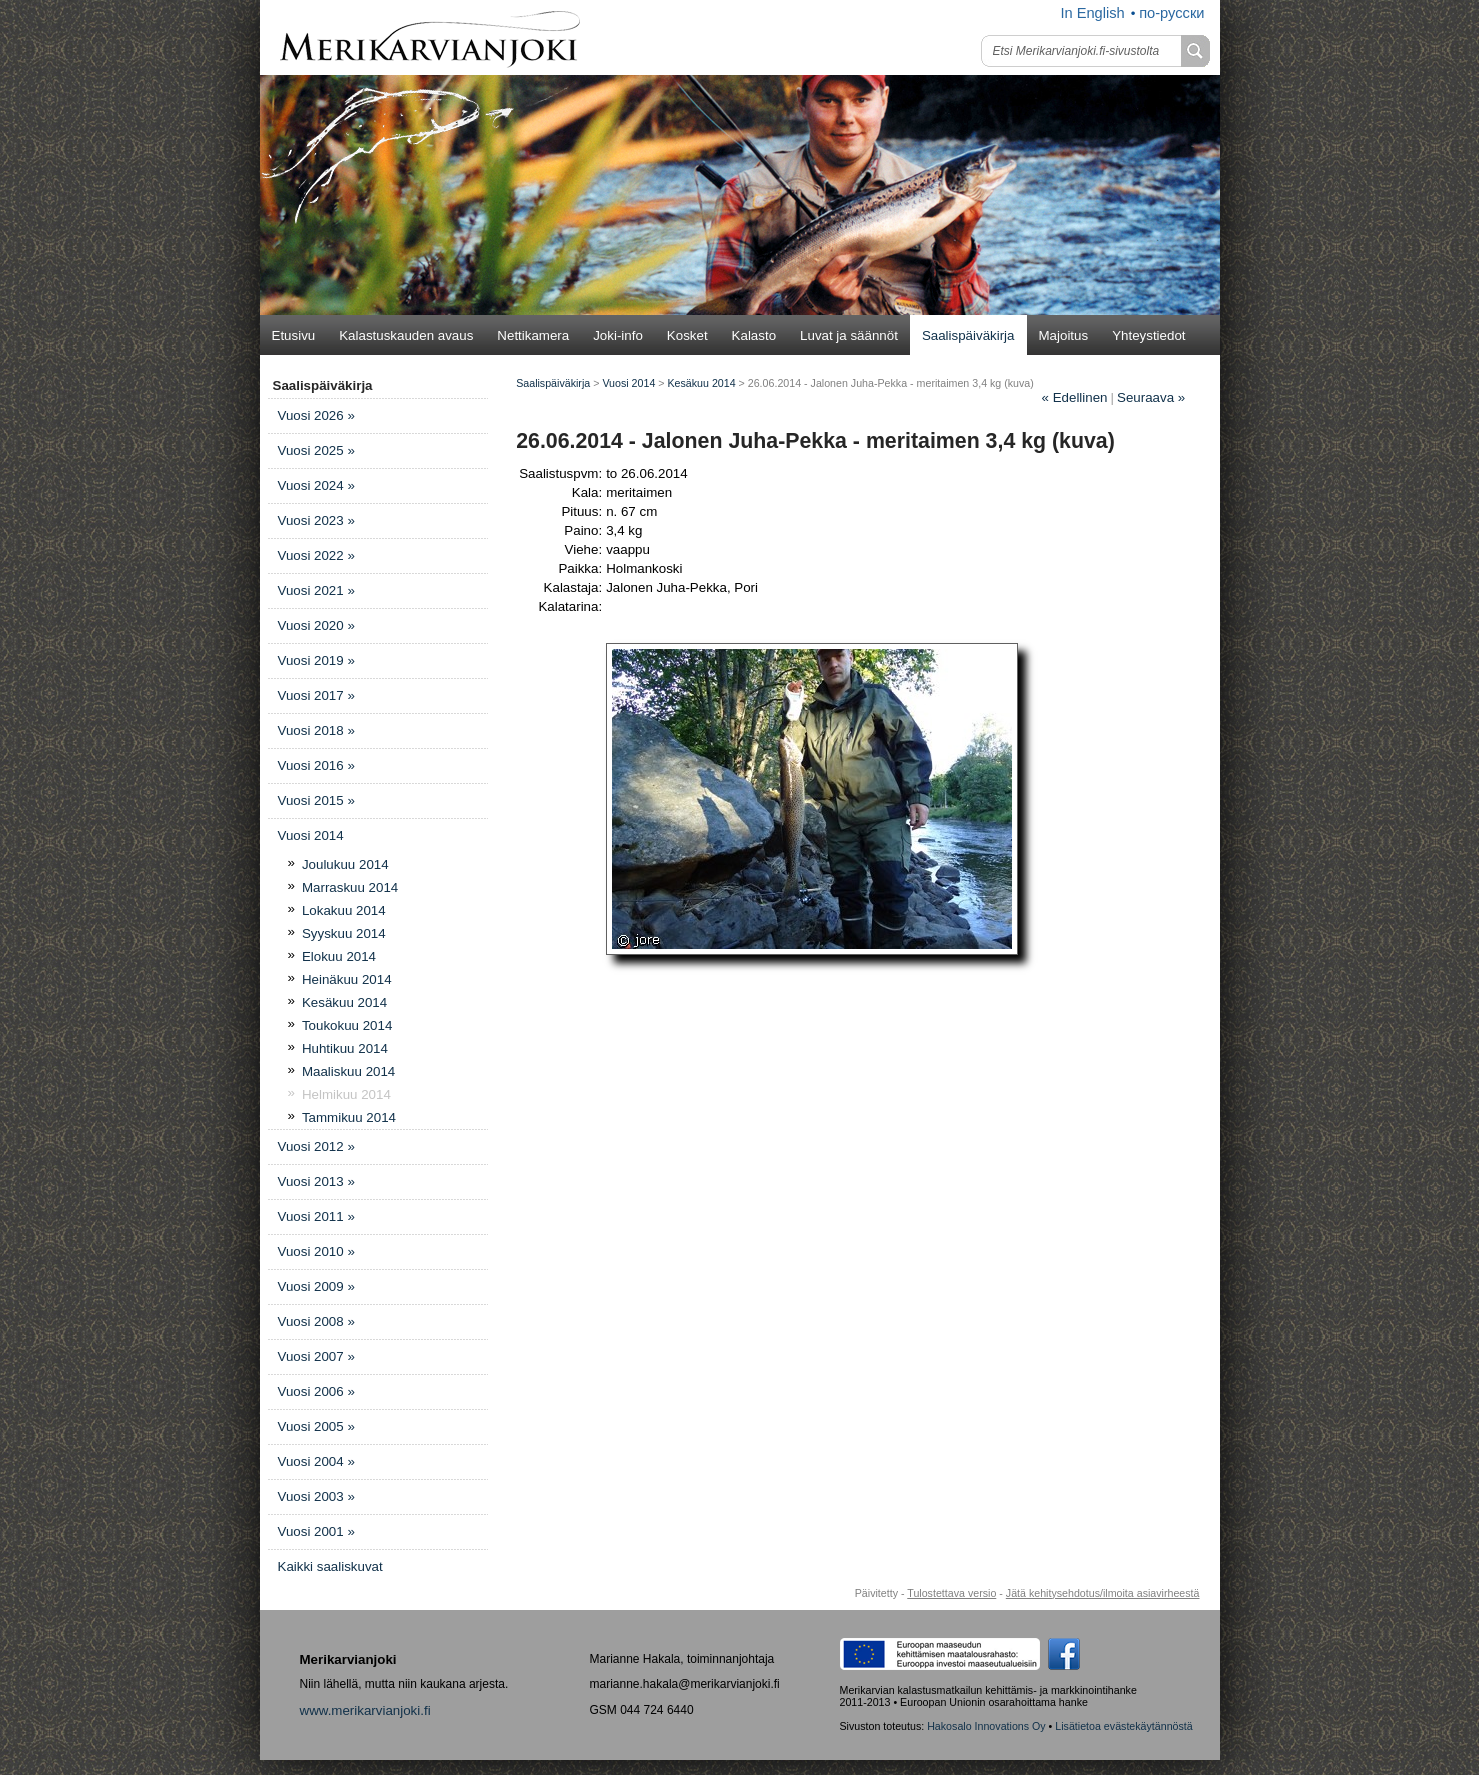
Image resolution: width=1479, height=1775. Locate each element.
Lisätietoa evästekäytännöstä (1123, 1726)
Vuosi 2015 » (316, 800)
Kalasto (754, 335)
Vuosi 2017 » (316, 695)
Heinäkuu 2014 (347, 979)
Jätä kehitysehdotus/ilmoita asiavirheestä (1103, 1593)
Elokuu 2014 (339, 956)
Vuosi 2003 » (316, 1496)
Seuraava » (1151, 397)
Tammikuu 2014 (349, 1117)
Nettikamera (533, 335)
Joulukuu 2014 (345, 864)
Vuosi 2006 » (316, 1391)
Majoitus (1064, 335)
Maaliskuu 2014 (348, 1071)
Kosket (687, 335)
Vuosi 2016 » (316, 765)
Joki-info (618, 335)
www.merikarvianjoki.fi (365, 1710)
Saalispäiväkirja (968, 335)
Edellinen (1075, 397)
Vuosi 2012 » (316, 1146)
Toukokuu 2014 (347, 1025)
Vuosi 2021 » (316, 590)
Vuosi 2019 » (316, 660)
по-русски (1171, 13)
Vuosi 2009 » (316, 1286)
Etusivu (294, 335)
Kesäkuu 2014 (344, 1002)
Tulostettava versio (951, 1593)
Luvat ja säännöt (849, 335)
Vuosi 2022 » (316, 555)
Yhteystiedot (1148, 335)
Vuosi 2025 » (316, 450)
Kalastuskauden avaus (406, 335)
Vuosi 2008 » (316, 1321)
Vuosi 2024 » (316, 485)
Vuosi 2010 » (316, 1251)
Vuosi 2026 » (316, 415)
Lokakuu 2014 (344, 910)
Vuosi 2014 (311, 835)
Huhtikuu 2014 (345, 1048)
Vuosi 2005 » (316, 1426)
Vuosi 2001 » (316, 1531)
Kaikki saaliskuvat (330, 1566)
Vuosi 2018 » (316, 730)
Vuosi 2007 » (316, 1356)
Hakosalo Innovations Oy (986, 1726)
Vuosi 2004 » (316, 1461)
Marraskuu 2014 (350, 887)
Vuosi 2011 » (316, 1216)
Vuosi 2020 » (316, 625)
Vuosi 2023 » (316, 520)
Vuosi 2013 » (316, 1181)
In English (1092, 13)
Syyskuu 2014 (344, 933)
